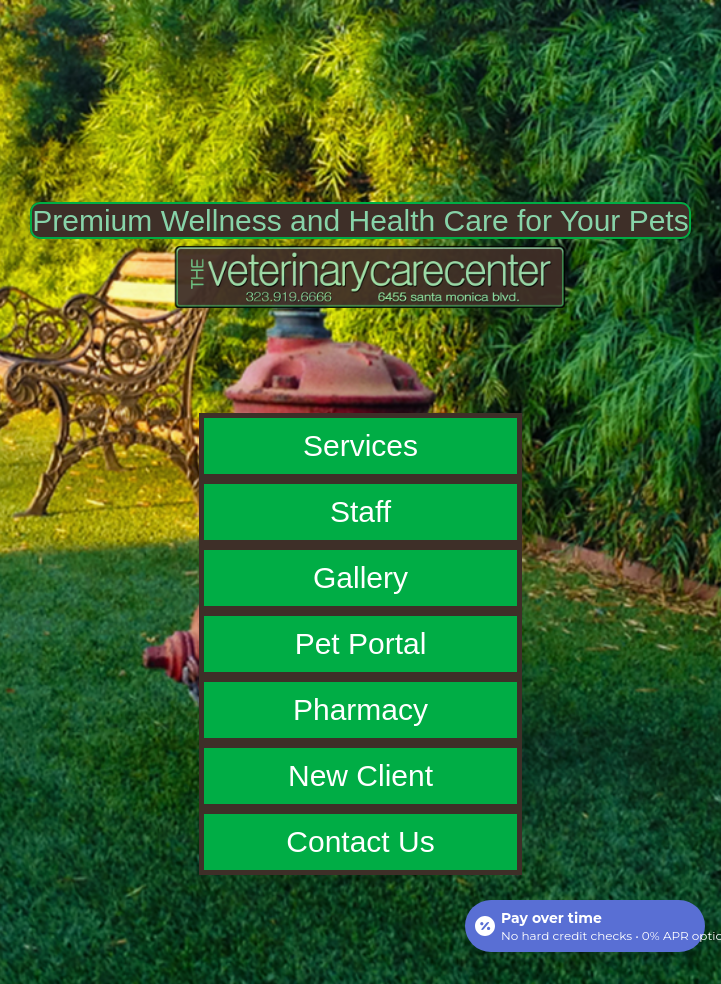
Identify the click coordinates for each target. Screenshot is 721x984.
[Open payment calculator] (585, 926)
